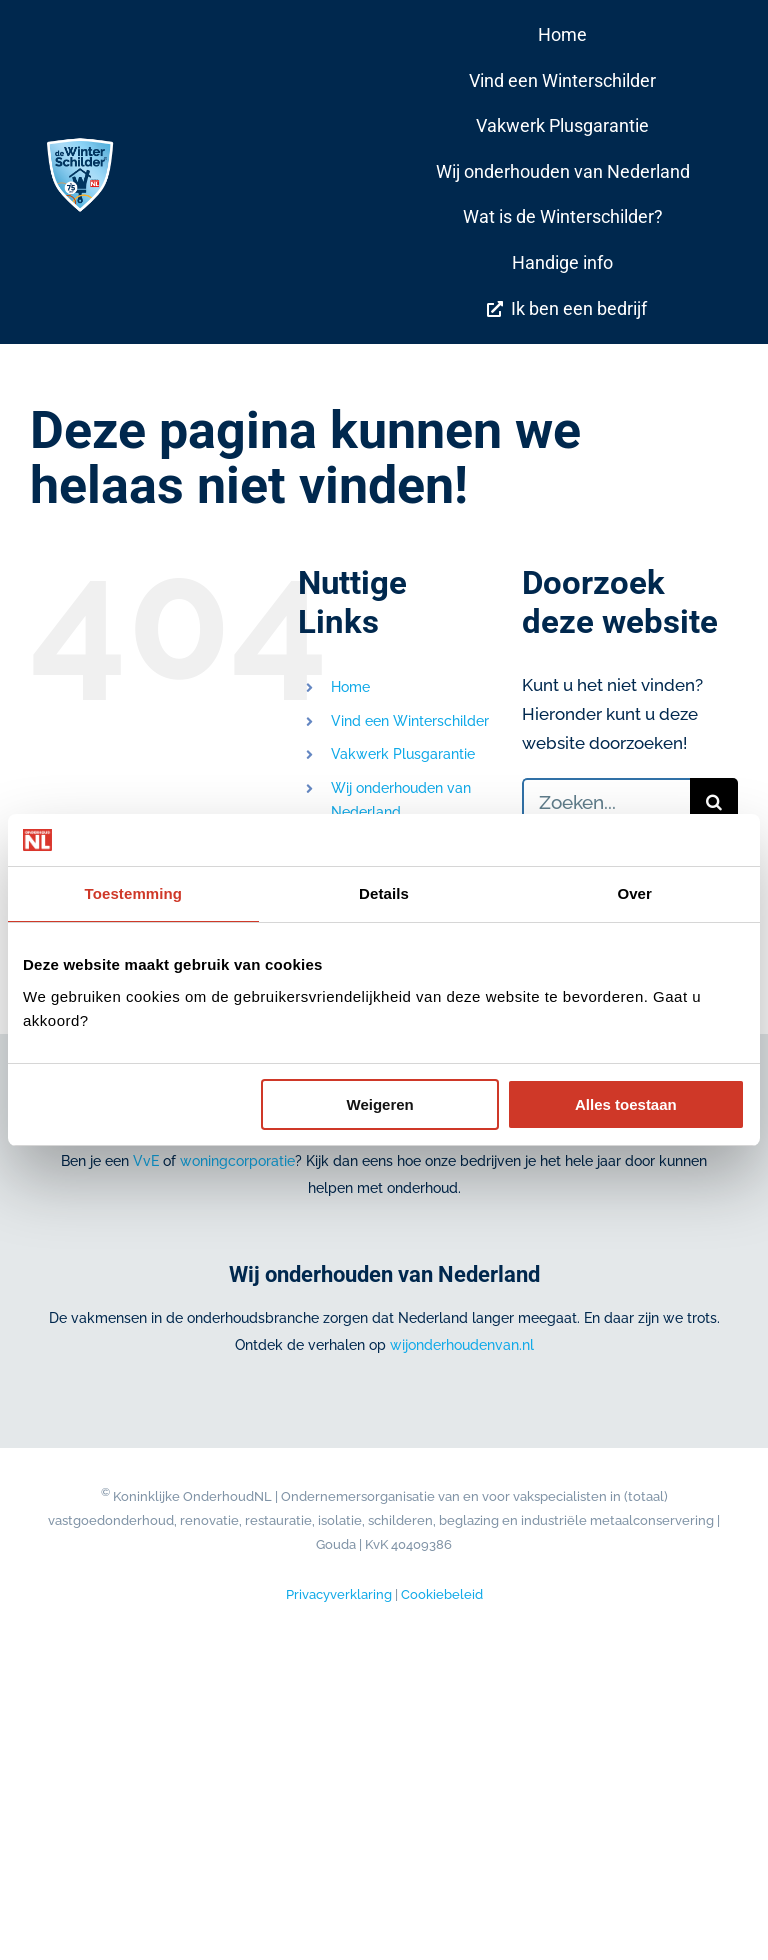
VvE (146, 1161)
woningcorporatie (237, 1161)
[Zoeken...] (606, 802)
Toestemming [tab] (134, 893)
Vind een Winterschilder (410, 721)
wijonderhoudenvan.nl (462, 1345)
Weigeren (380, 1104)
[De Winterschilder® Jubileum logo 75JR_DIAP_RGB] (80, 143)
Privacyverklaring (339, 1594)
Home (350, 687)
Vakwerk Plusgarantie (403, 754)
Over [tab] (634, 893)
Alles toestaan (626, 1104)
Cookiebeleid (442, 1594)
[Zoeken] (714, 802)
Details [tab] (384, 893)
